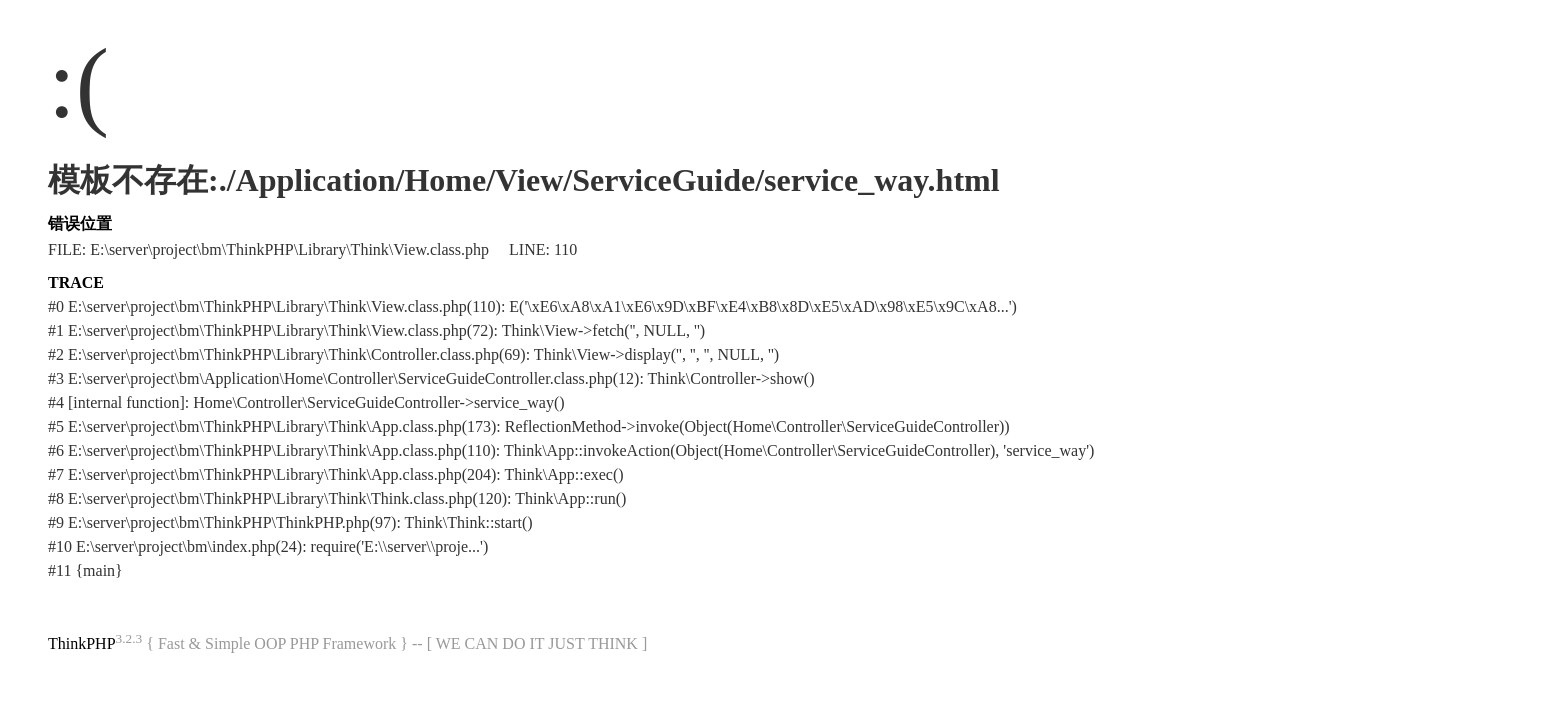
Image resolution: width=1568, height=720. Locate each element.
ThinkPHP (82, 643)
